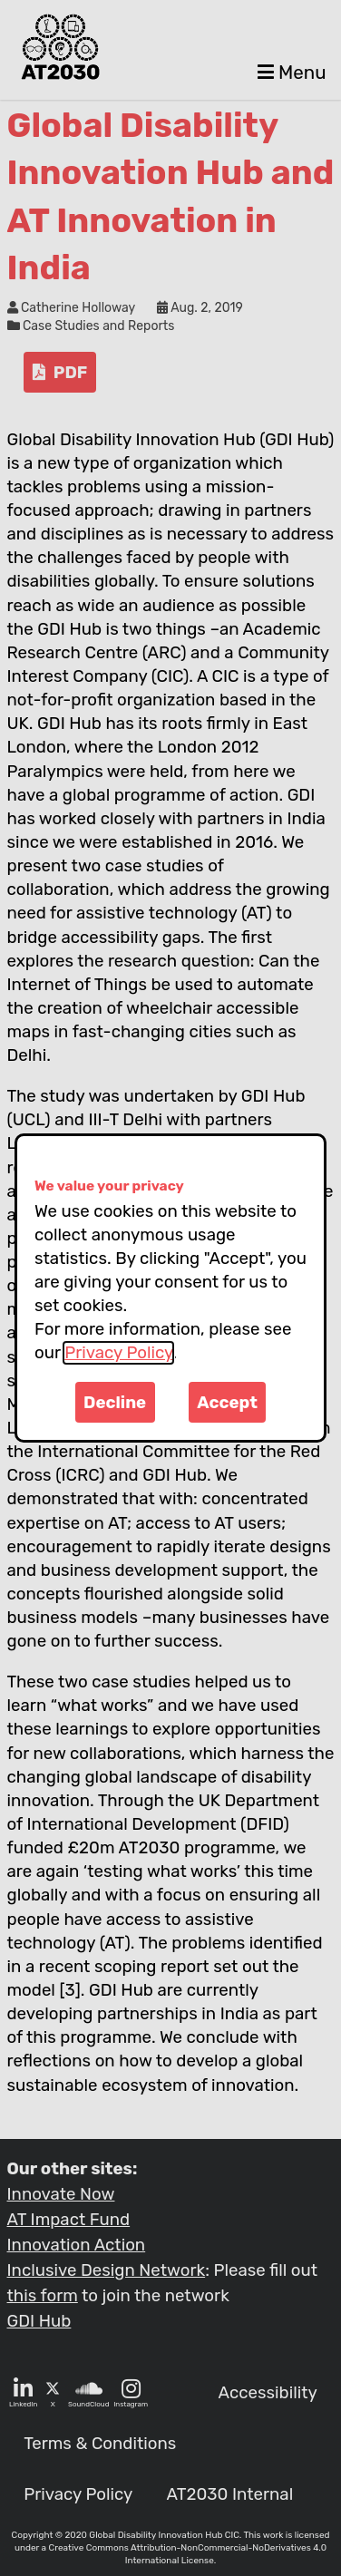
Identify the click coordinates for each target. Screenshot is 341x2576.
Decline (114, 1403)
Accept (227, 1403)
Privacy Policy (118, 1353)
